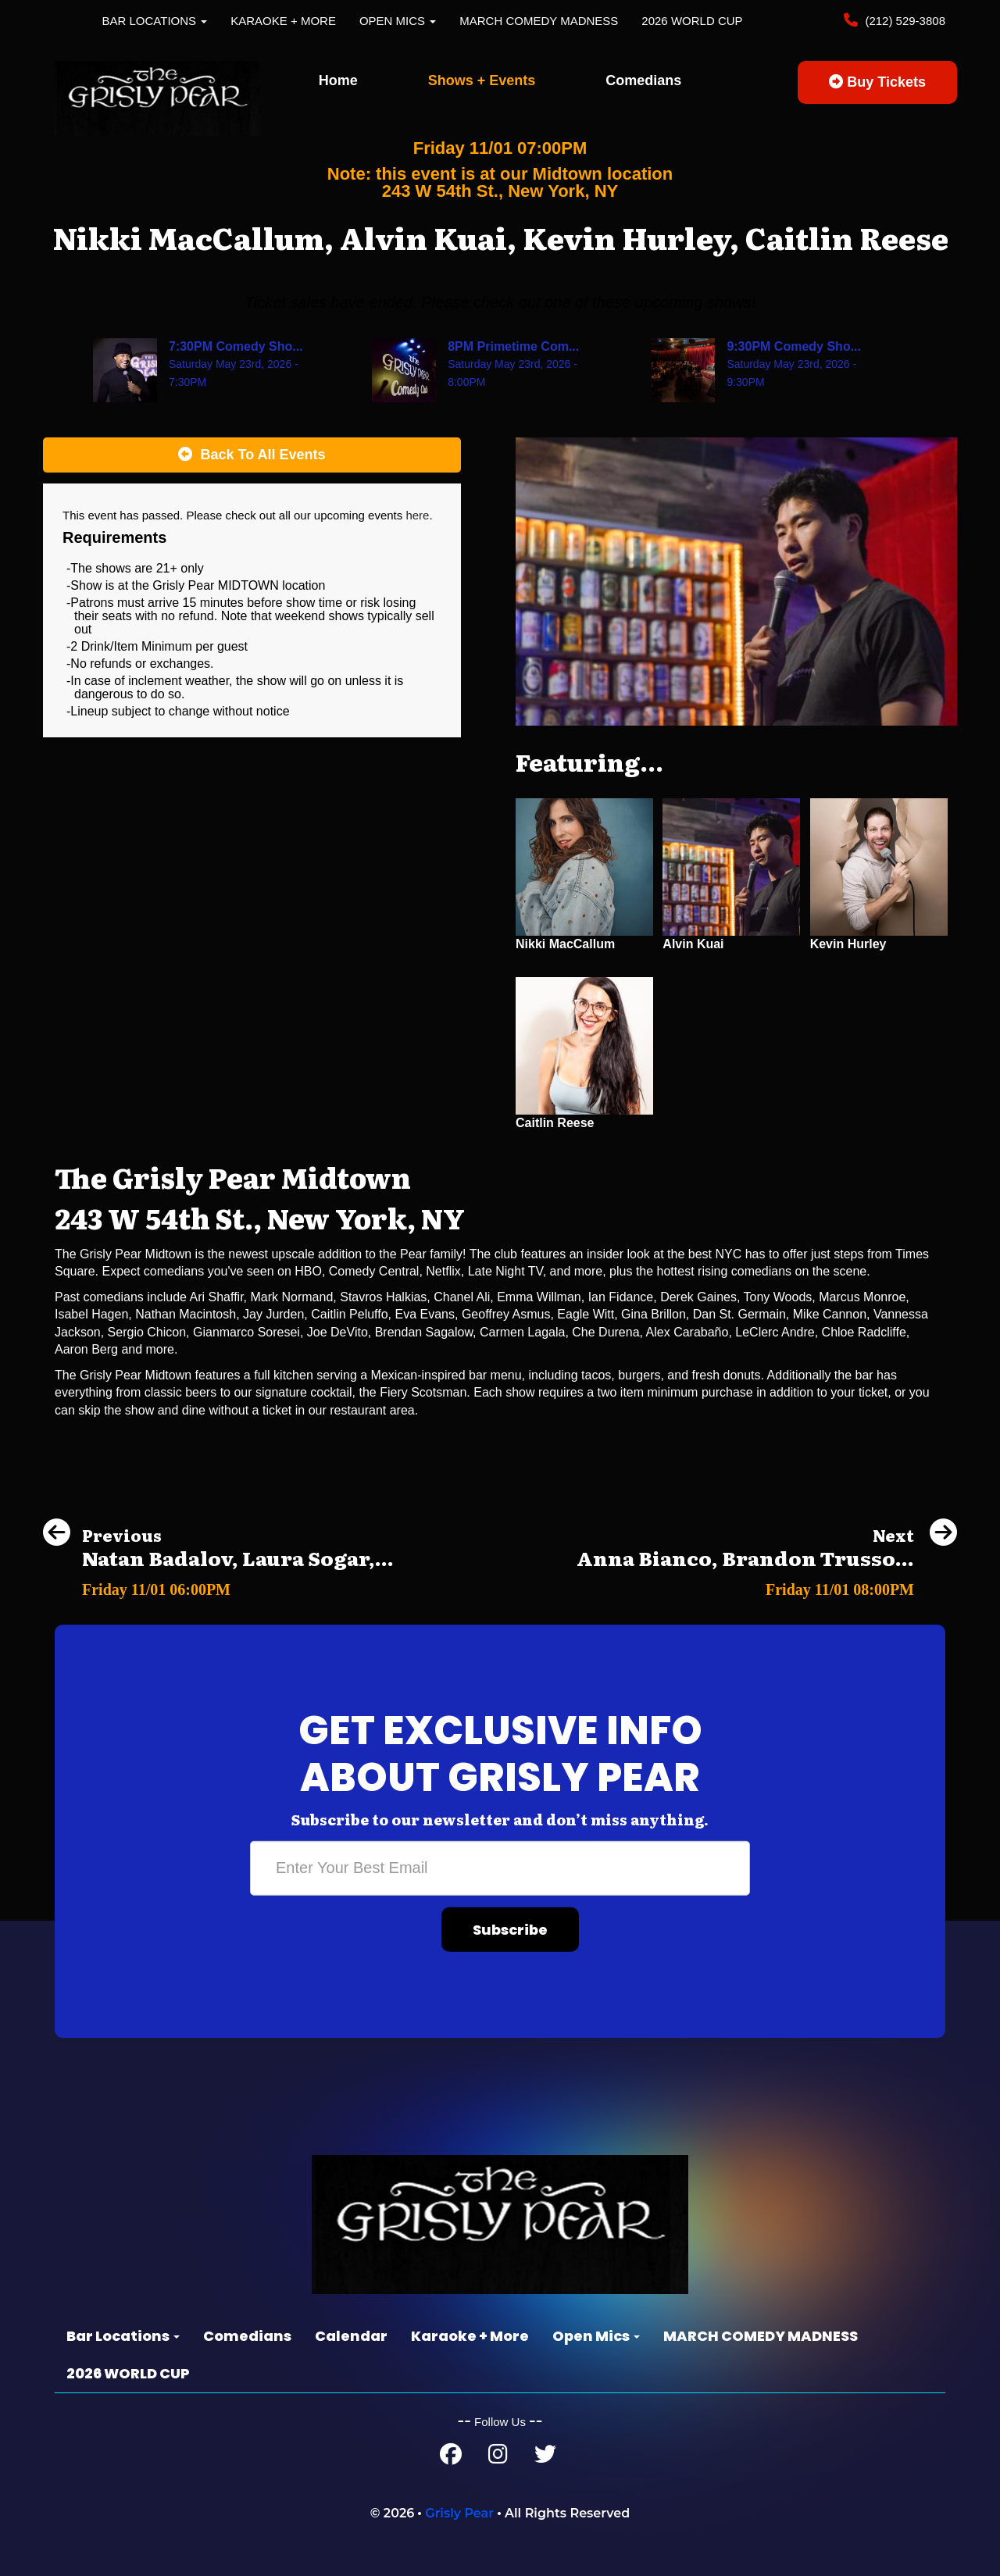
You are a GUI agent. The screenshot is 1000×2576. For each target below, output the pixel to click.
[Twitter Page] (545, 2457)
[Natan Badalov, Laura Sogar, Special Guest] (218, 1585)
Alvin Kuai (692, 944)
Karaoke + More (283, 20)
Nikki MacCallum (565, 944)
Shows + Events (482, 80)
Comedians (643, 80)
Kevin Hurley (848, 944)
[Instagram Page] (498, 2457)
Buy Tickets (877, 82)
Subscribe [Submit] (510, 1929)
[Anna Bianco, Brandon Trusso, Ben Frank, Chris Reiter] (767, 1585)
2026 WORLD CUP (691, 20)
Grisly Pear (459, 2513)
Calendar (351, 2336)
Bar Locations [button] (155, 20)
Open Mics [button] (397, 20)
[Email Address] (500, 1868)
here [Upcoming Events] (417, 515)
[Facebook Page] (451, 2457)
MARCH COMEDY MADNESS (538, 20)
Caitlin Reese (555, 1122)
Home (338, 80)
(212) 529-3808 (903, 20)
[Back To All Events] (252, 455)
